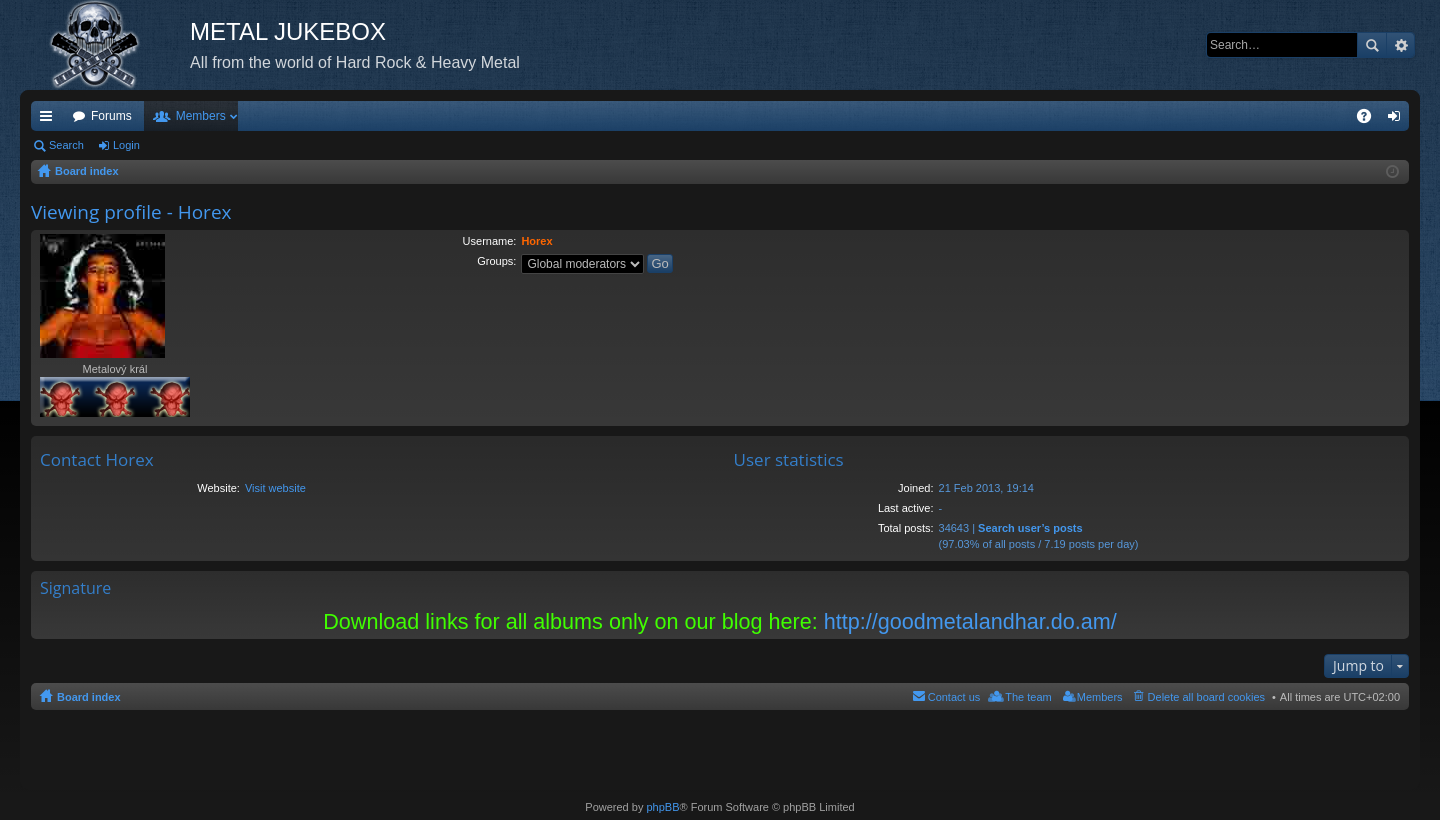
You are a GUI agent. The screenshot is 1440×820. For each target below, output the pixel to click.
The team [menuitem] (1028, 697)
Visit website (275, 488)
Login (126, 145)
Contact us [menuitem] (954, 697)
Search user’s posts (1030, 528)
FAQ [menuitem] (1370, 120)
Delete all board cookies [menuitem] (1206, 697)
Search (1372, 45)
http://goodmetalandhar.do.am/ (970, 621)
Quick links (50, 120)
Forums (111, 116)
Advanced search (1400, 45)
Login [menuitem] (1398, 120)
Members (201, 116)
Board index (89, 697)
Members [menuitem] (1100, 697)
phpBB (662, 807)
